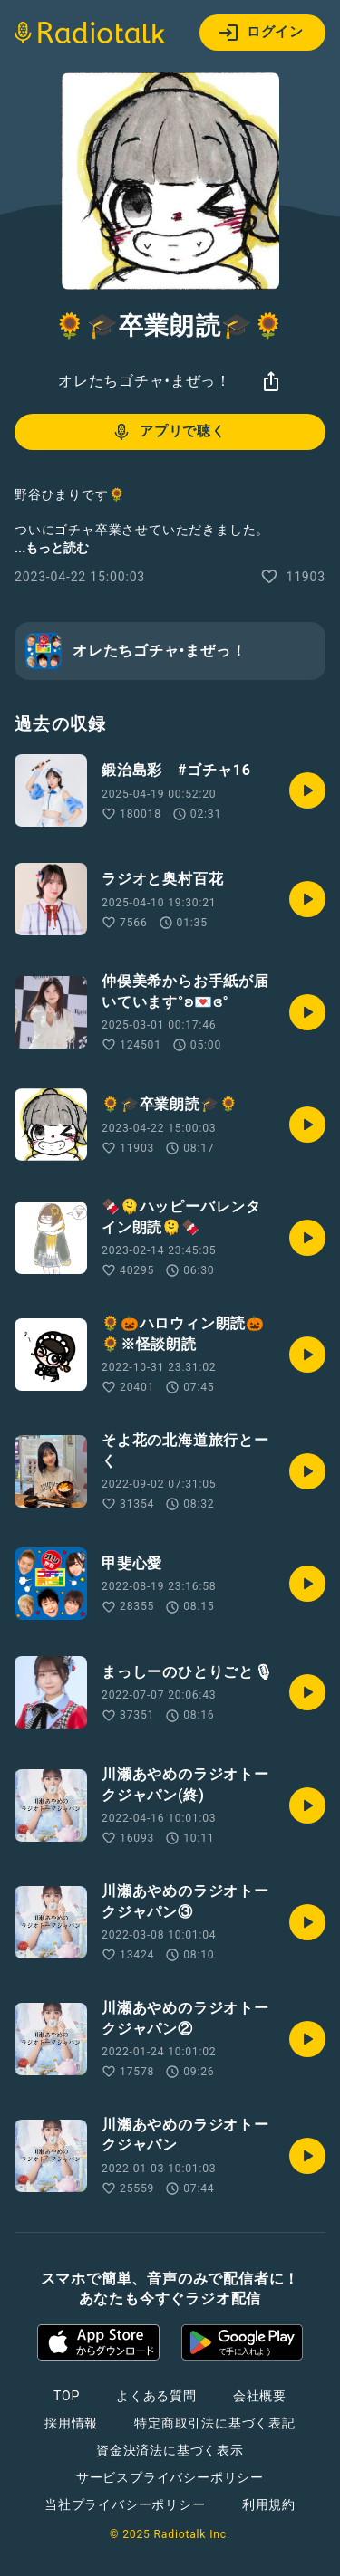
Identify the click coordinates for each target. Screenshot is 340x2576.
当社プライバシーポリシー (125, 2504)
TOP (66, 2396)
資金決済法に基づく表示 (170, 2450)
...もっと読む (52, 548)
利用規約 (269, 2504)
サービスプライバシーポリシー (170, 2477)
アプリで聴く (168, 432)
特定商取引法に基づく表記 (215, 2423)
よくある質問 (156, 2396)
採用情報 (71, 2423)
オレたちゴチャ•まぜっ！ (144, 380)
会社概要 (260, 2396)
